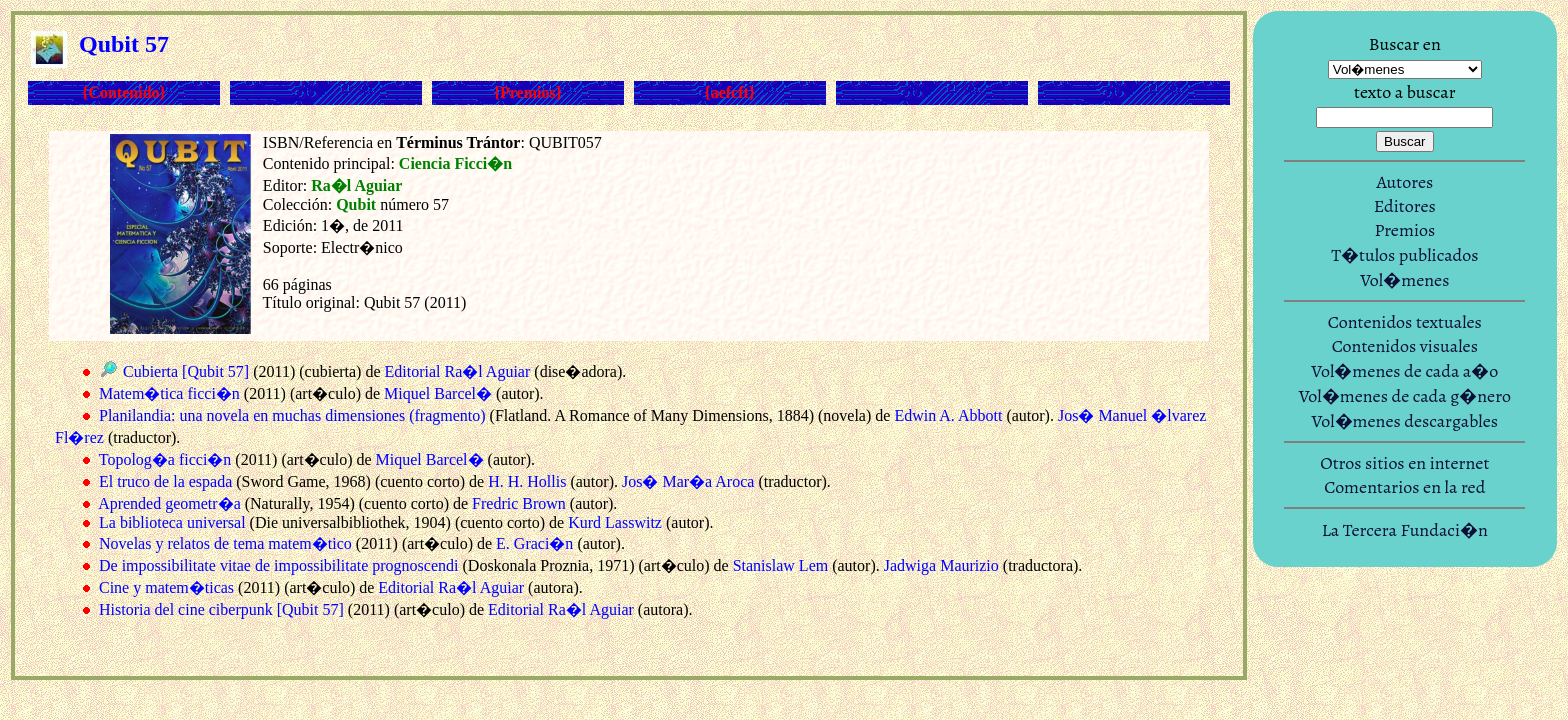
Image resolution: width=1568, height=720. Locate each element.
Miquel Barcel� (438, 393)
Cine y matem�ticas (166, 587)
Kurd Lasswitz (615, 522)
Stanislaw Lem (781, 565)
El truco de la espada (165, 481)
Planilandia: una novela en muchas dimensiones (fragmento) (292, 415)
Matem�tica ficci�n (169, 393)
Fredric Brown (519, 503)
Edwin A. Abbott (948, 415)
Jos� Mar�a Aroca (688, 481)
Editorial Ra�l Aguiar (458, 371)
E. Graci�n (534, 543)
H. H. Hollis (527, 481)
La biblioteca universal (172, 522)
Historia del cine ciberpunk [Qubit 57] (221, 609)
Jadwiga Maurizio (941, 565)
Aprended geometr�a (169, 503)
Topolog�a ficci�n (165, 459)
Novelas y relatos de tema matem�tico (225, 543)
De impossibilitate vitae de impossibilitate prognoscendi (279, 565)
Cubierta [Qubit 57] (186, 371)
